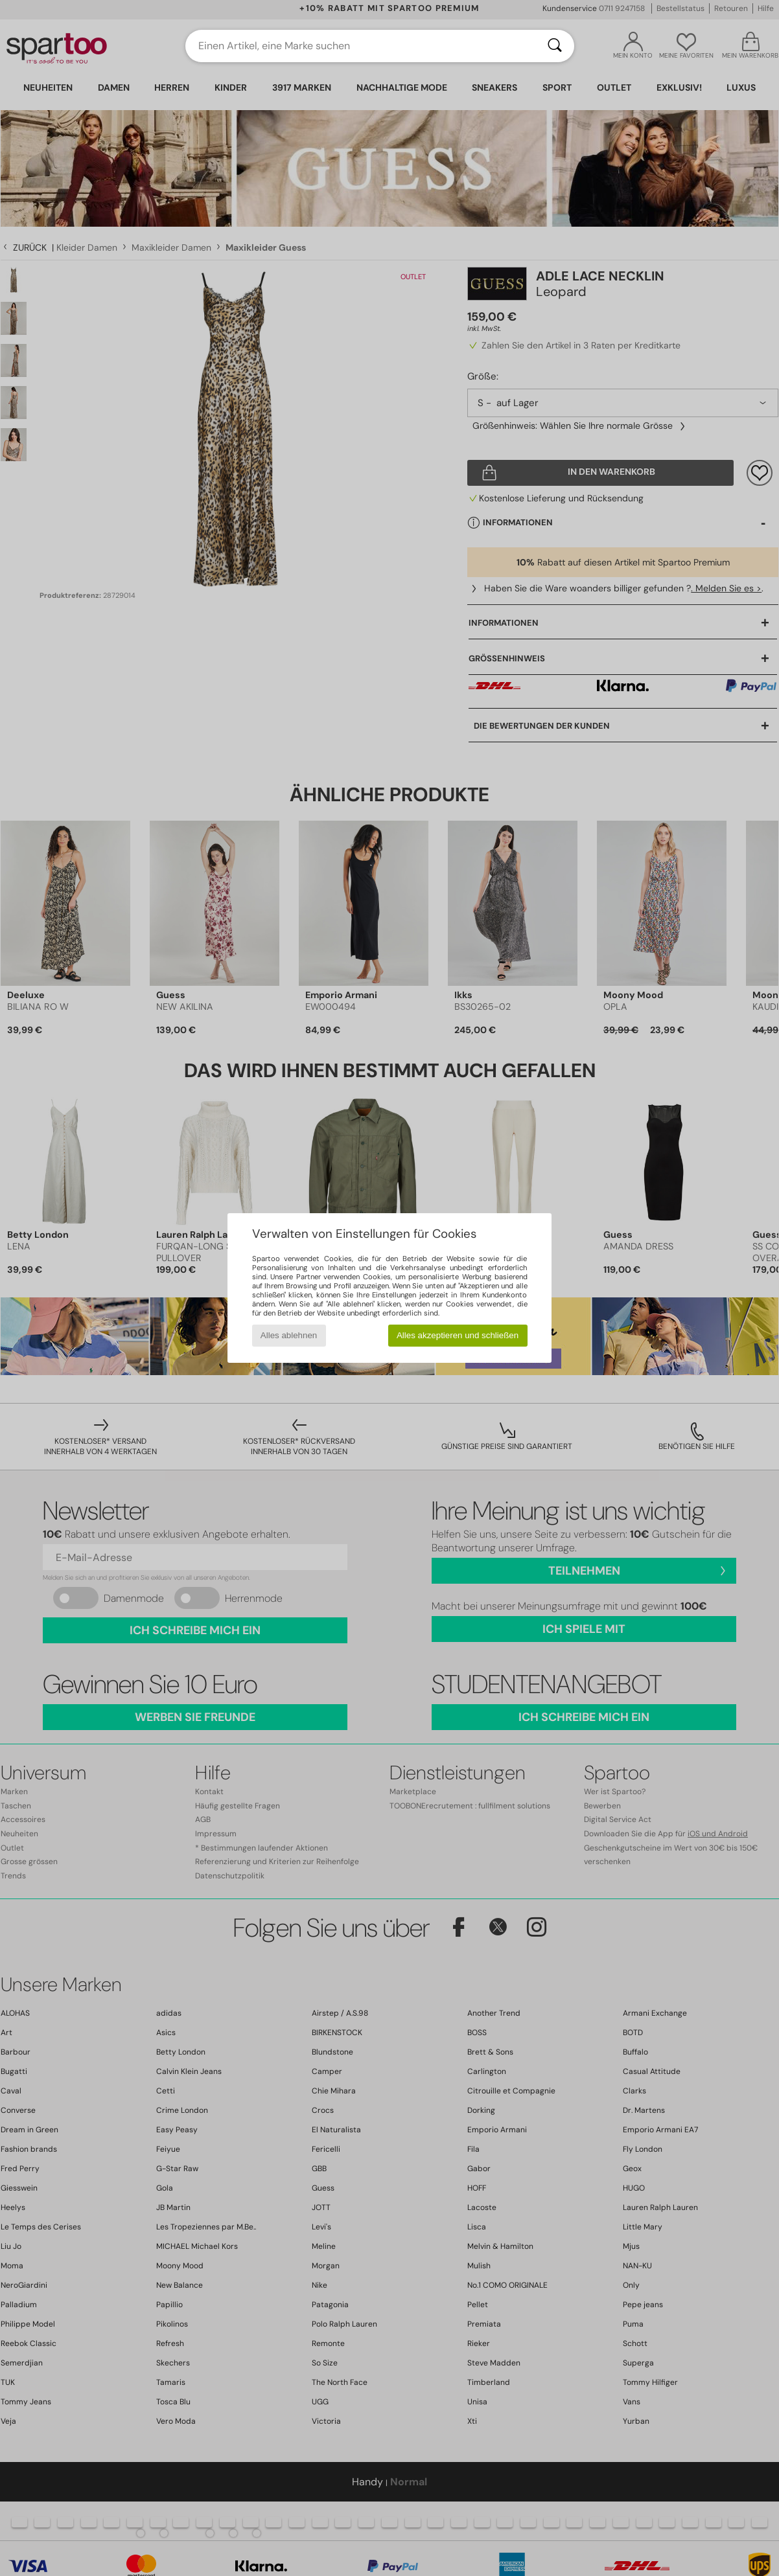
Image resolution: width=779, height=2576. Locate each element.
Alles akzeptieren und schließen (457, 1335)
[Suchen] (555, 46)
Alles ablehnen (289, 1335)
